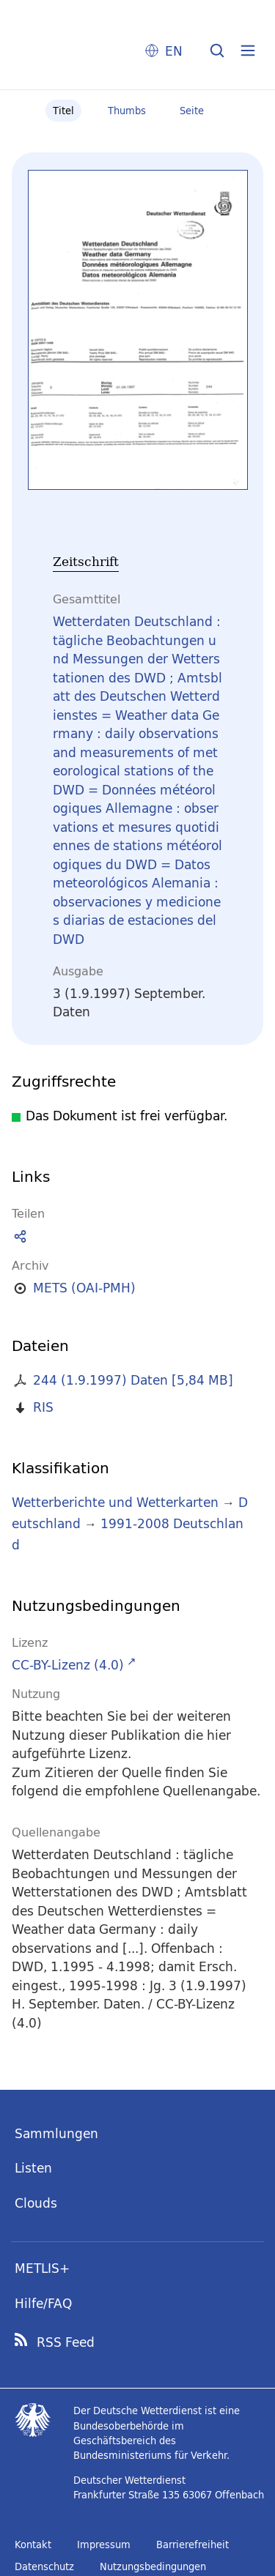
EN (174, 51)
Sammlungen (56, 2133)
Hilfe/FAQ (43, 2303)
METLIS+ (42, 2268)
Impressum (104, 2544)
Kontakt (33, 2544)
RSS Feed (66, 2342)
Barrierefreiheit (192, 2544)
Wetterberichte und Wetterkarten (115, 1502)
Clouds (36, 2203)
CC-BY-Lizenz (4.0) (68, 1664)
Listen (33, 2167)
